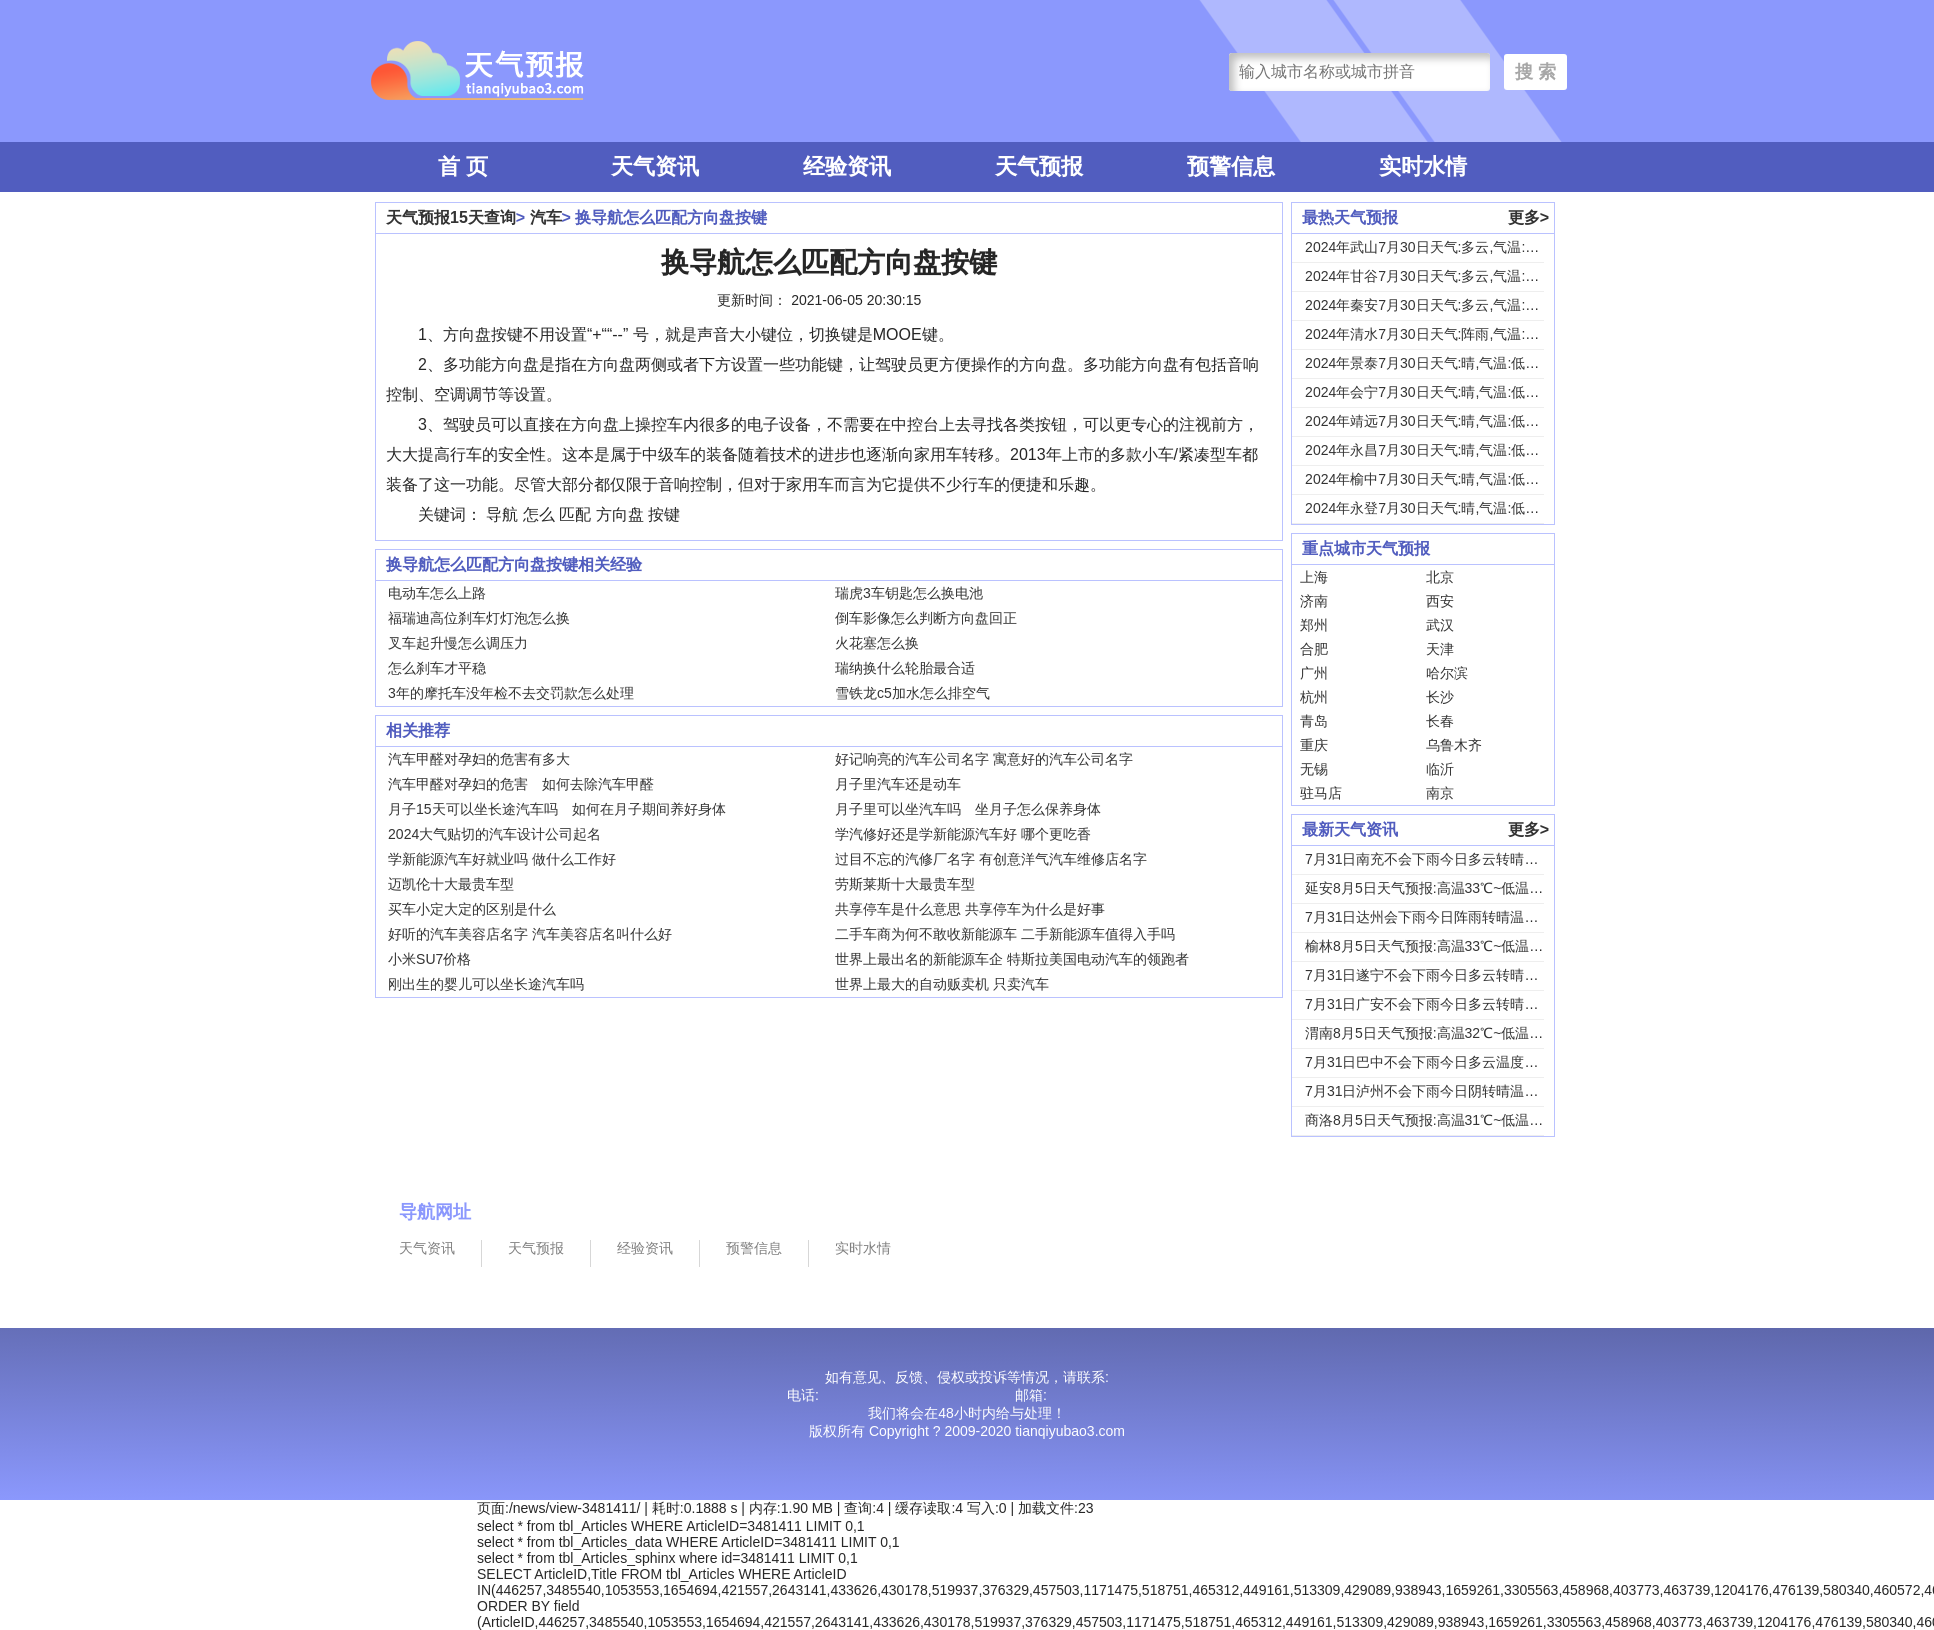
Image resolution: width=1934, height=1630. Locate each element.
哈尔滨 (1447, 673)
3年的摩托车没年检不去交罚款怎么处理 (511, 693)
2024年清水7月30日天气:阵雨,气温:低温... (1435, 334)
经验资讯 (847, 166)
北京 (1440, 577)
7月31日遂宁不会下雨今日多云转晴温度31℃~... (1453, 975)
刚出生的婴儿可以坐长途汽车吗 (486, 984)
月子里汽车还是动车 (898, 784)
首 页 (463, 166)
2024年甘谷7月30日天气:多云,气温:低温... (1435, 276)
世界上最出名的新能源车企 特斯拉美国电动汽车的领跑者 (1012, 959)
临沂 (1440, 769)
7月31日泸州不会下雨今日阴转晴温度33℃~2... (1450, 1091)
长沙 (1440, 697)
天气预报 (1039, 166)
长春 (1440, 721)
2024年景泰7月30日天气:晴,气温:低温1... (1432, 363)
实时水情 (1423, 166)
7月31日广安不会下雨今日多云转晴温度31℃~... (1453, 1004)
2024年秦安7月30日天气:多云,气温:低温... (1435, 305)
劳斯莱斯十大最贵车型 (905, 884)
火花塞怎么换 (877, 643)
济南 (1314, 601)
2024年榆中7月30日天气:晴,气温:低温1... (1432, 479)
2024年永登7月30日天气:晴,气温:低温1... (1432, 508)
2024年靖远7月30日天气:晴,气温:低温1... (1432, 421)
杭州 (1314, 697)
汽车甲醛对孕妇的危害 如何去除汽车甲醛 (521, 784)
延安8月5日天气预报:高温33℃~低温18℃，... (1444, 888)
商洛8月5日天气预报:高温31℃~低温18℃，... (1444, 1120)
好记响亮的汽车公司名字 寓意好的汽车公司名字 (984, 759)
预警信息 (1231, 166)
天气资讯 (655, 166)
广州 (1314, 673)
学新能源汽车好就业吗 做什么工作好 (502, 859)
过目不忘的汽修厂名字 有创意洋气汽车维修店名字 (991, 859)
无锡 (1314, 769)
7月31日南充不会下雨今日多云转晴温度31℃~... (1453, 859)
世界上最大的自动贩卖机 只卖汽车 (942, 984)
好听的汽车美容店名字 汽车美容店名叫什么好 (530, 934)
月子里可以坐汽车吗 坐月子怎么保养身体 (968, 809)
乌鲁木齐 (1454, 745)
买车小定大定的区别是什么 (472, 909)
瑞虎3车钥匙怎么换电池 (909, 593)
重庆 (1314, 745)
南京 (1440, 793)
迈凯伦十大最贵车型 (451, 884)
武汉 (1440, 625)
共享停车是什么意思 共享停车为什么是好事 (970, 909)
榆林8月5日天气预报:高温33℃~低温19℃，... (1444, 946)
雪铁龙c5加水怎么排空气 (912, 693)
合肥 (1314, 649)
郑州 (1314, 625)
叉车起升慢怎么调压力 (458, 643)
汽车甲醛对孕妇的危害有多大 (479, 759)
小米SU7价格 (429, 959)
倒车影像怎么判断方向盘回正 (926, 618)
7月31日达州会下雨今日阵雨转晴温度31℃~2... (1450, 917)
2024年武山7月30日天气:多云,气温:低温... (1435, 247)
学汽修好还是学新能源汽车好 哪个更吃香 (963, 834)
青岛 (1314, 721)
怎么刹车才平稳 (437, 668)
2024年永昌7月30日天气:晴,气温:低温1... (1432, 450)
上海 (1314, 577)
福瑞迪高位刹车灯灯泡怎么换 (479, 618)
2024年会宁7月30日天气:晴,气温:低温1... (1432, 392)
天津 (1440, 649)
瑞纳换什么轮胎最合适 (905, 668)
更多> (1528, 217)
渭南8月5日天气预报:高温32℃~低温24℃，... (1444, 1033)
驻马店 (1321, 793)
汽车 (546, 217)
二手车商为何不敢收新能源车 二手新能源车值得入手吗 (1005, 934)
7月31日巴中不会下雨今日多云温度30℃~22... (1446, 1062)
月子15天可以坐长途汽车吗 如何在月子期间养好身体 (557, 809)
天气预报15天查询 (451, 217)
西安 (1440, 601)
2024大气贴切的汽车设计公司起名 (494, 834)
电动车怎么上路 (437, 593)
